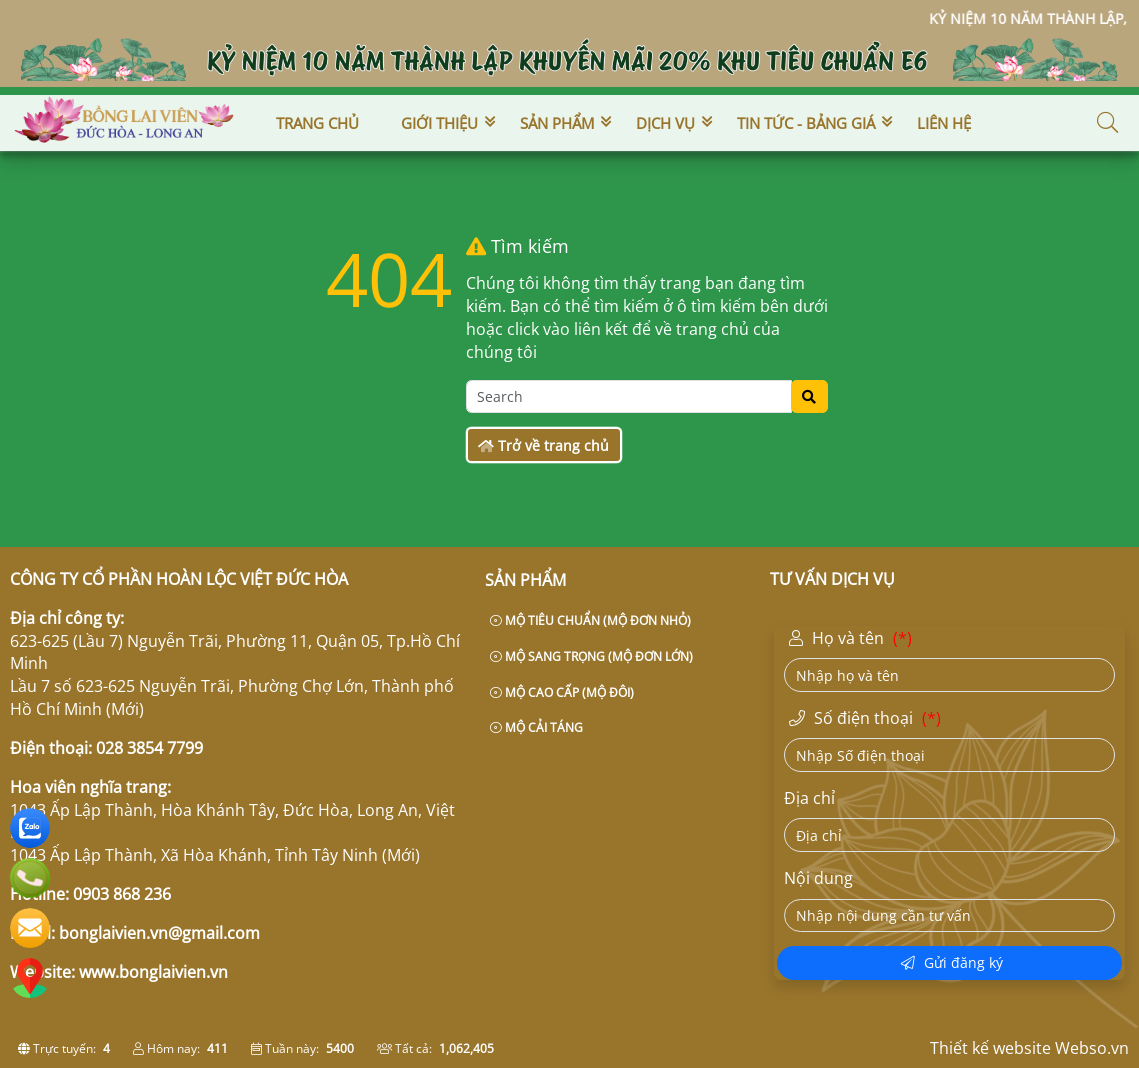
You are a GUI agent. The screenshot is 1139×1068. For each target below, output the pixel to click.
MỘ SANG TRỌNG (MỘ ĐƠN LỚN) (591, 656)
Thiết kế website (990, 1048)
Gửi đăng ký (952, 962)
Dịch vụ (665, 123)
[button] (1108, 123)
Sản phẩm (557, 123)
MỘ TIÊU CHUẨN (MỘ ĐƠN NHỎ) (590, 620)
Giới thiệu (439, 123)
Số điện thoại (867, 719)
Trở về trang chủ (543, 445)
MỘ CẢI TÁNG (536, 727)
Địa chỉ (809, 798)
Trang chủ (317, 123)
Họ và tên (853, 639)
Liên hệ (944, 123)
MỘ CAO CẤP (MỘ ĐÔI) (562, 692)
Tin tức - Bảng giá (806, 123)
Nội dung (818, 878)
